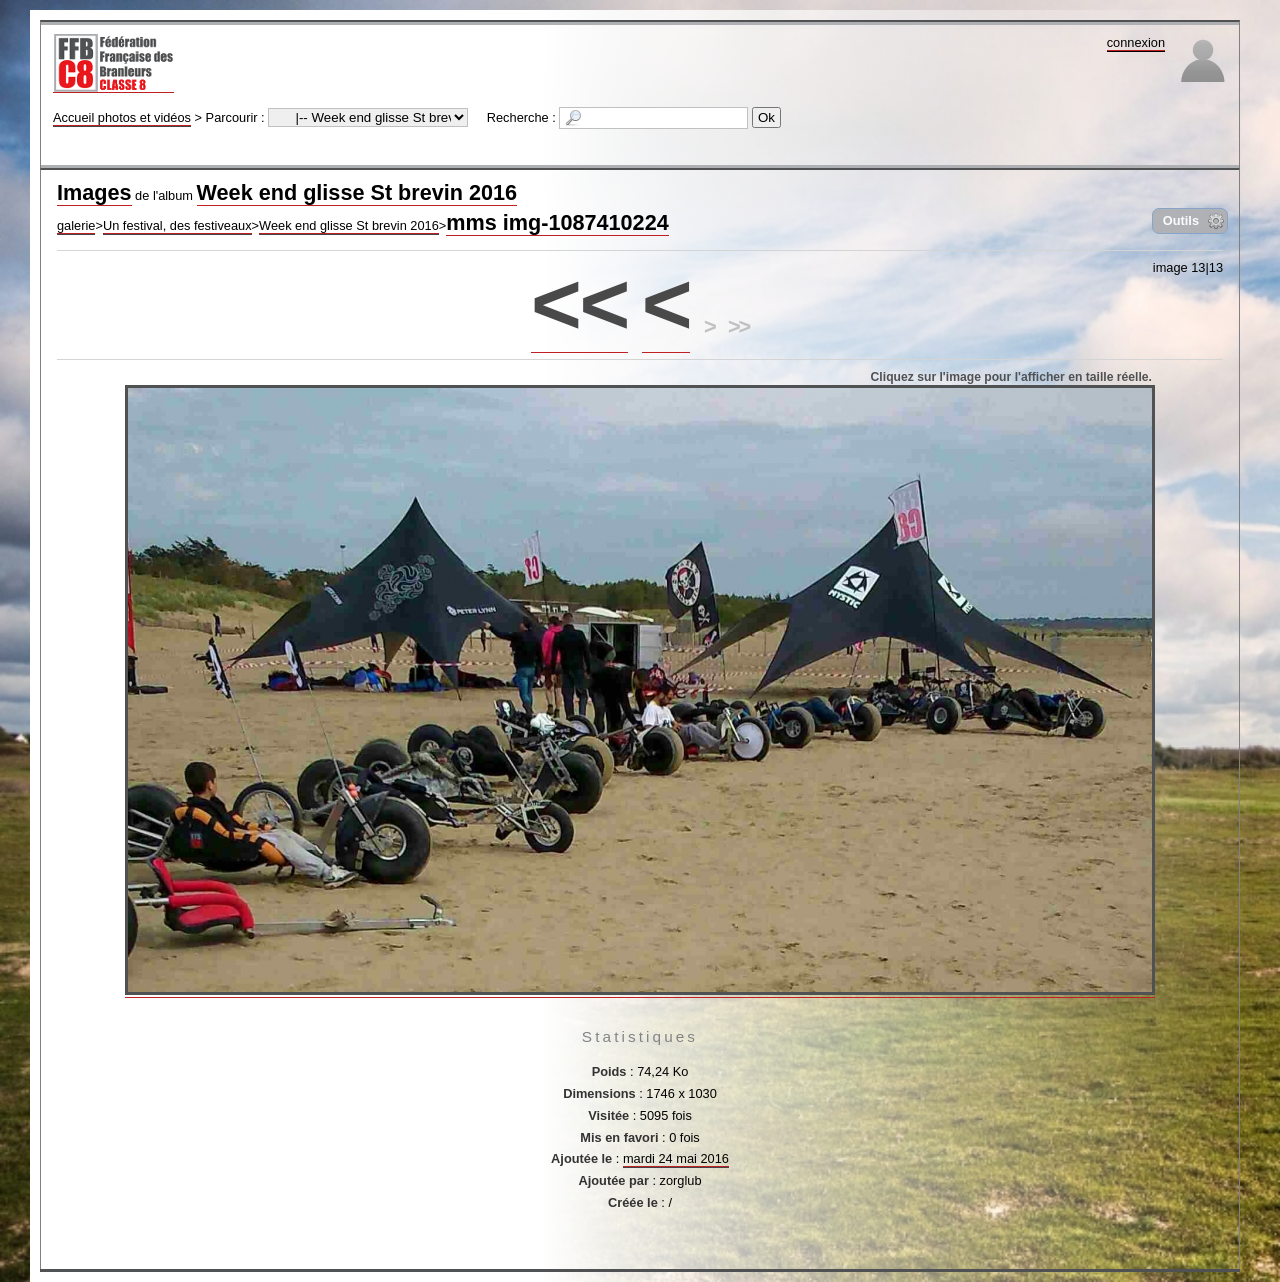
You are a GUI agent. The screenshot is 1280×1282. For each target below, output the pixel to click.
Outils (1181, 220)
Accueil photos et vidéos (122, 117)
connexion (1136, 42)
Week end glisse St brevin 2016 (357, 192)
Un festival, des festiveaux (177, 225)
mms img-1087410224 (557, 222)
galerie (76, 225)
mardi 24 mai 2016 (676, 1158)
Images (94, 192)
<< (579, 303)
